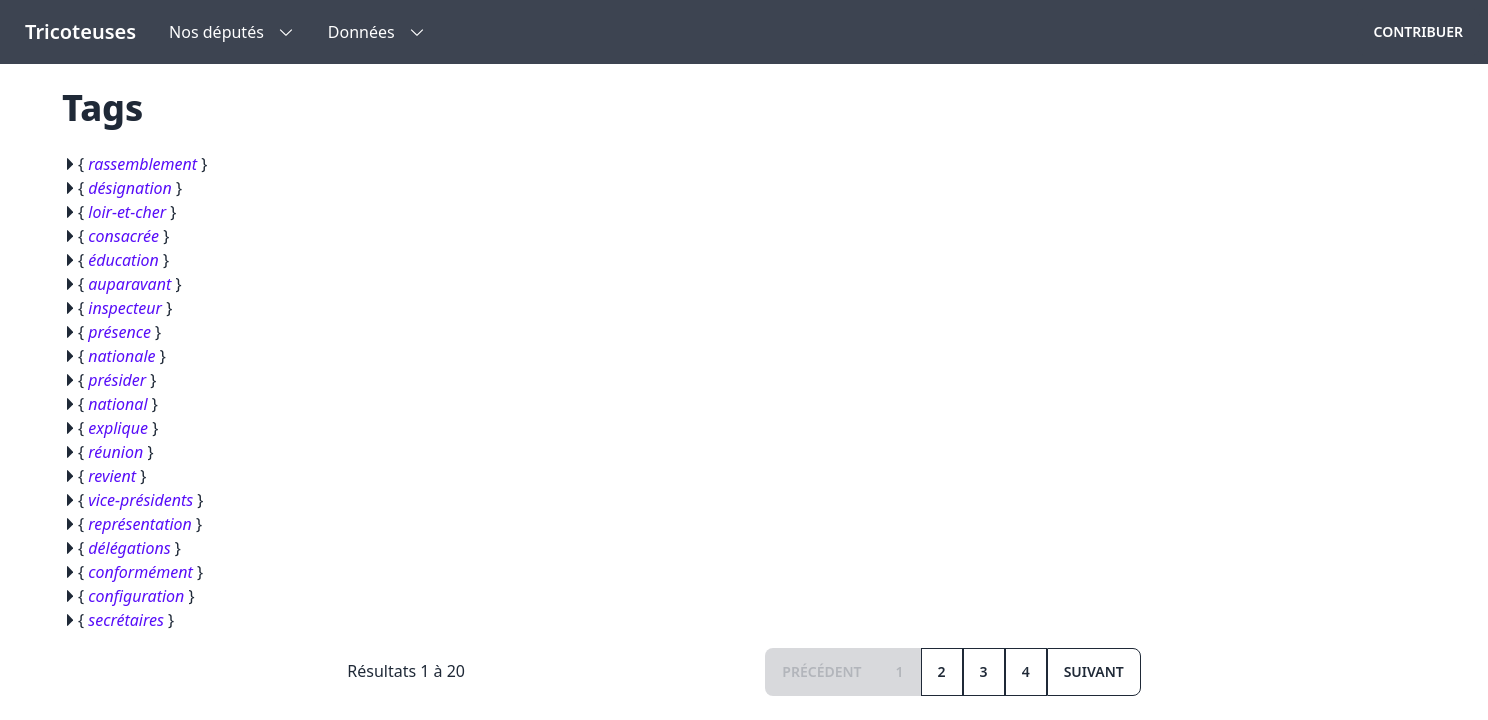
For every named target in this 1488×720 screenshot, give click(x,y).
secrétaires (126, 620)
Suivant (1094, 671)
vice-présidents (140, 500)
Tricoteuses (80, 31)
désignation (130, 188)
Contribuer (1418, 31)
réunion (115, 452)
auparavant (129, 284)
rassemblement (142, 164)
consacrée (123, 236)
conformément (140, 572)
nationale (121, 356)
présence (119, 332)
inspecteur (125, 308)
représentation (140, 524)
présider (117, 380)
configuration (136, 596)
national (117, 404)
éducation (123, 260)
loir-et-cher (127, 212)
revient (112, 476)
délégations (129, 548)
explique (118, 428)
